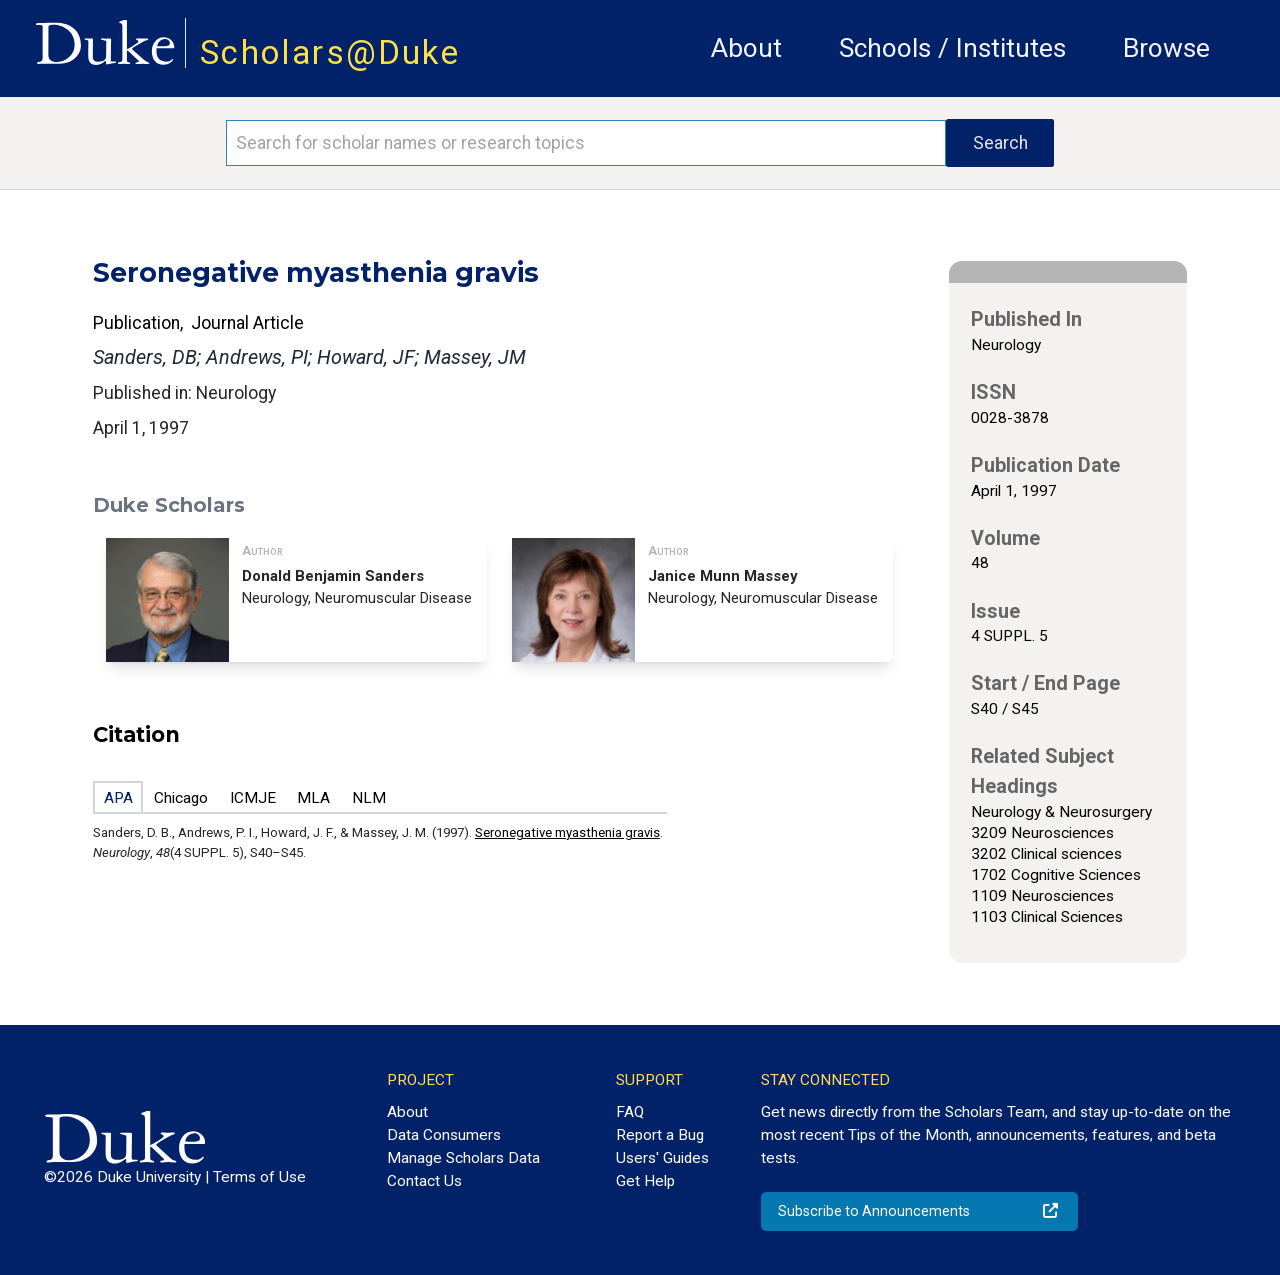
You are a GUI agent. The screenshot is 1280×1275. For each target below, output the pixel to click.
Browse (1166, 48)
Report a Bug (660, 1135)
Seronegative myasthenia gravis (567, 832)
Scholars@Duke (330, 52)
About (746, 48)
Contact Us (424, 1181)
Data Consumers (444, 1135)
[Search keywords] (586, 143)
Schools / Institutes (952, 48)
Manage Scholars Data (463, 1158)
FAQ (630, 1112)
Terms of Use (259, 1177)
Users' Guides (662, 1158)
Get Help (645, 1181)
